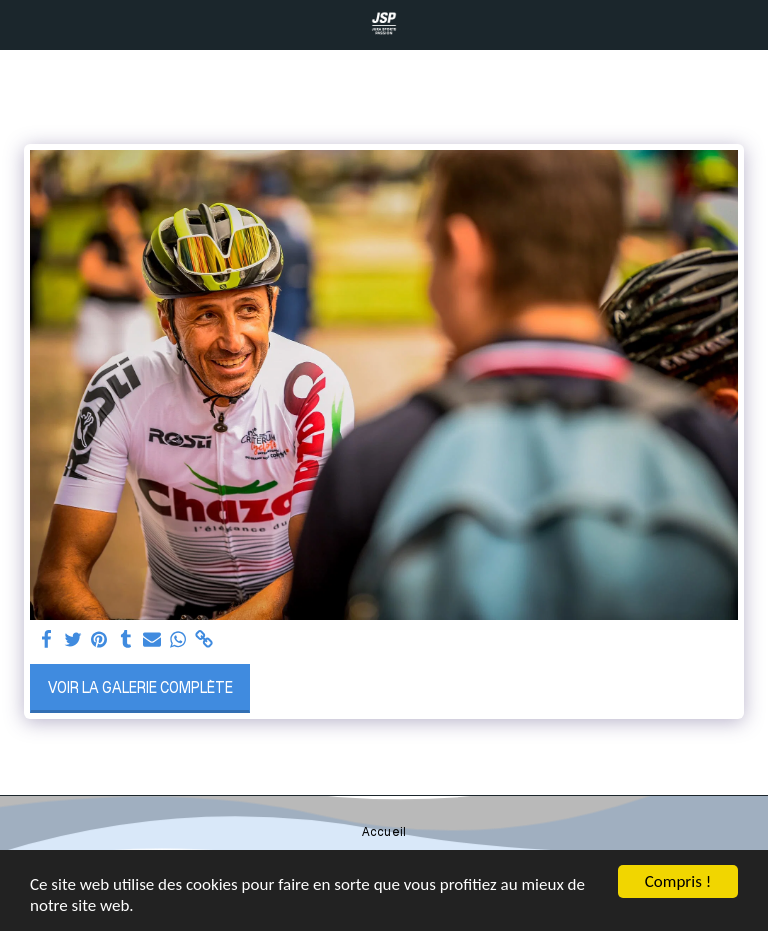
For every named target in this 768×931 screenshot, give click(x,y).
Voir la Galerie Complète (140, 687)
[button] (22, 24)
